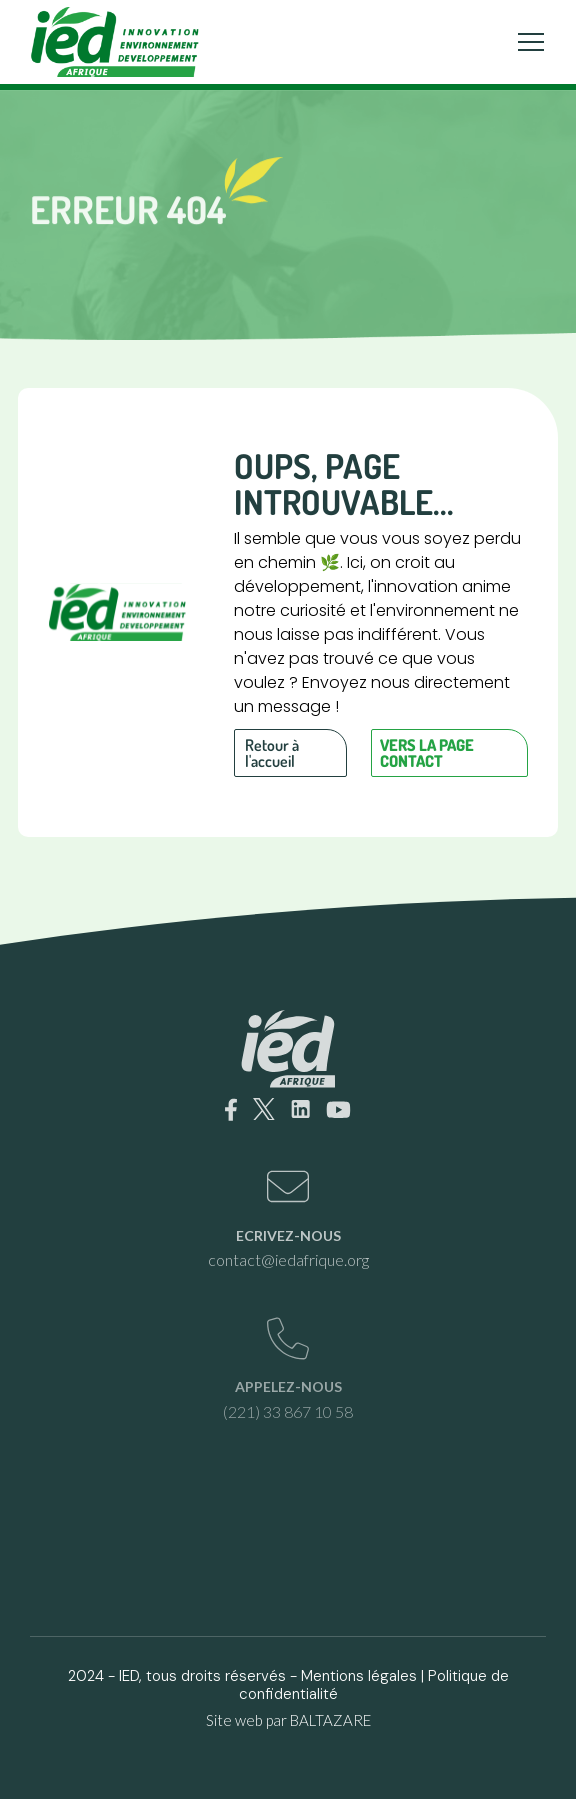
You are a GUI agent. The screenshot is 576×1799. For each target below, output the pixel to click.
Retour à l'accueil (272, 753)
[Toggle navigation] (531, 42)
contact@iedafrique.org (288, 1259)
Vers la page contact (427, 753)
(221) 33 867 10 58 (288, 1411)
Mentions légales (359, 1676)
